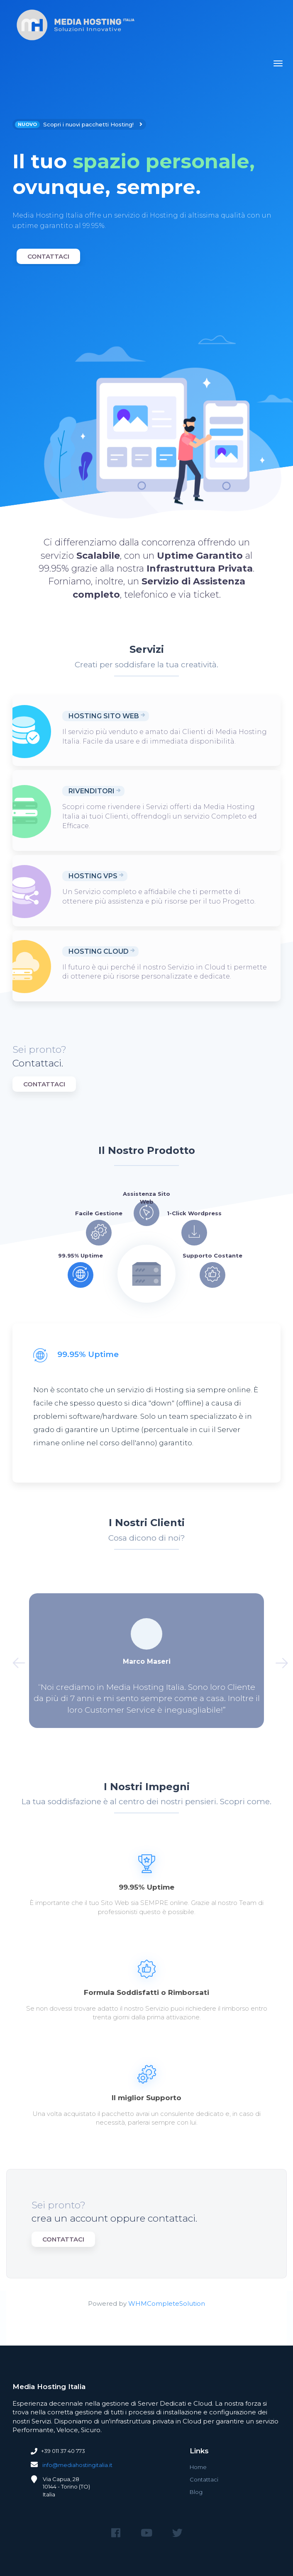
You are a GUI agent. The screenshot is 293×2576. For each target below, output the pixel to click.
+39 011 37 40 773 (63, 2451)
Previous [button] (14, 1660)
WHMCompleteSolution (166, 2303)
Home (198, 2467)
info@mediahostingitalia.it (77, 2465)
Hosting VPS (92, 876)
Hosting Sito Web (103, 716)
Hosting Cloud (98, 951)
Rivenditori (91, 791)
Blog (196, 2492)
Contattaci (48, 256)
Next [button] (278, 1660)
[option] (146, 192)
